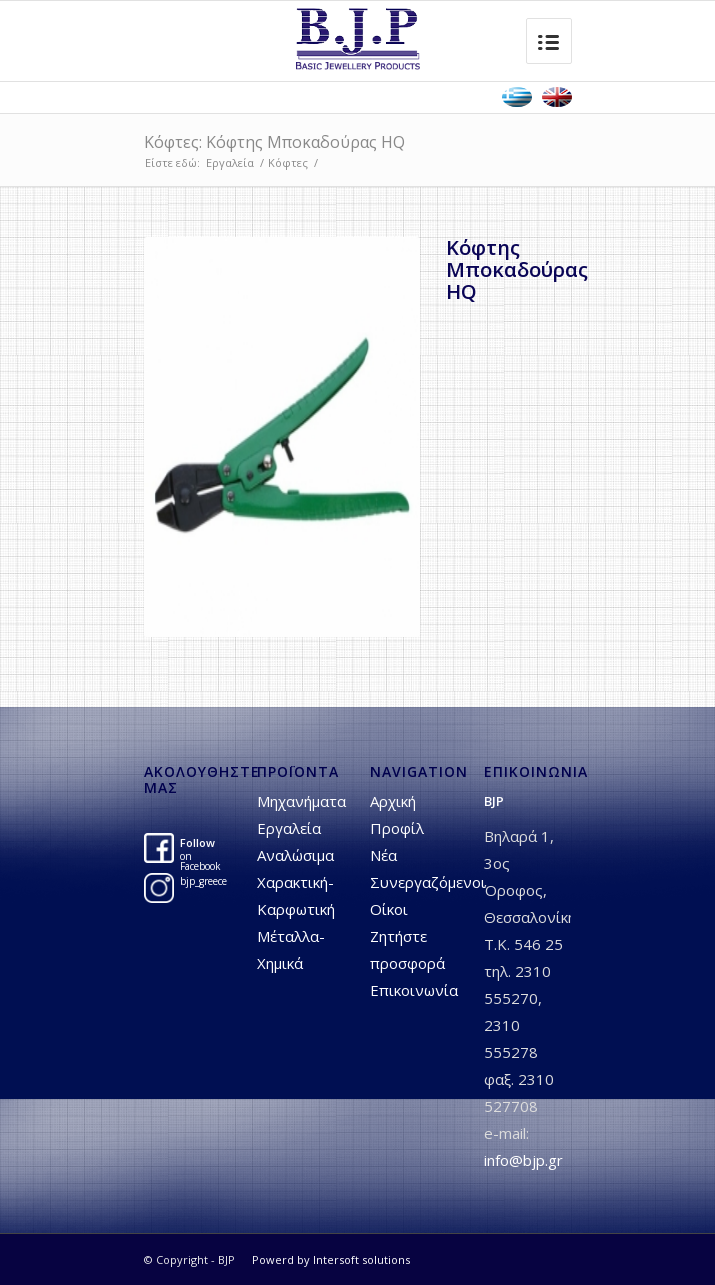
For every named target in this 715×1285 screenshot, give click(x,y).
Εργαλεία (230, 162)
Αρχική (393, 801)
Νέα (383, 855)
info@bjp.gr (523, 1160)
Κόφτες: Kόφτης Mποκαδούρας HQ (274, 142)
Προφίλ (397, 828)
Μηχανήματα (301, 801)
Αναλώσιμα (295, 855)
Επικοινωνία (414, 990)
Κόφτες (288, 162)
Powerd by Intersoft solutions (331, 1259)
